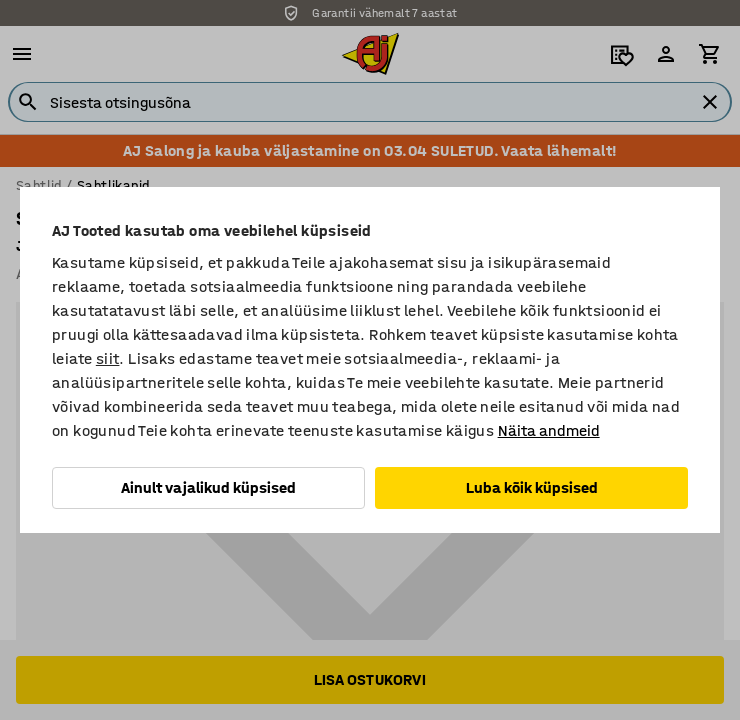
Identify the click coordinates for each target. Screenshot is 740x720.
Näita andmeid (549, 430)
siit (108, 358)
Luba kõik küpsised (532, 487)
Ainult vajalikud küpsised (208, 487)
